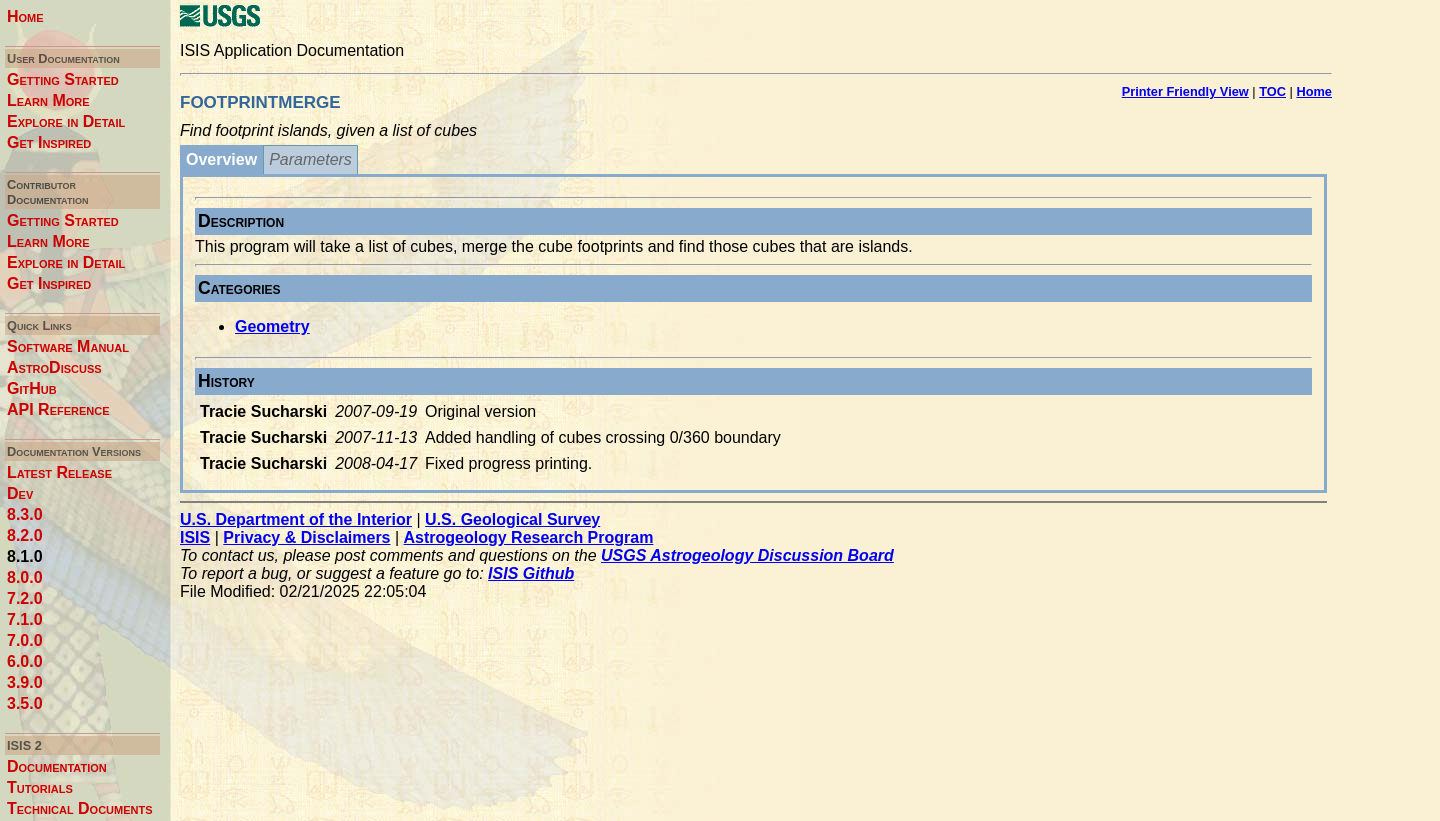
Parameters (310, 159)
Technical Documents (80, 808)
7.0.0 (25, 640)
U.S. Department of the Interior (296, 519)
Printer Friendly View (1185, 91)
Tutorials (40, 787)
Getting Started (63, 79)
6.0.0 (25, 661)
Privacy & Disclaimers (306, 537)
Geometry (272, 326)
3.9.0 (25, 682)
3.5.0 (25, 703)
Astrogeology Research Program (529, 537)
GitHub (32, 388)
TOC (1272, 91)
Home (25, 16)
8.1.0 (25, 556)
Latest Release (59, 472)
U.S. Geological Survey (512, 519)
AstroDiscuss (54, 367)
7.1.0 (25, 619)
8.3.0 (25, 514)
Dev (20, 493)
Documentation (57, 766)
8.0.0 (25, 577)
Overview (221, 159)
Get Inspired (49, 142)
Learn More (48, 100)
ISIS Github (531, 573)
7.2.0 (25, 598)
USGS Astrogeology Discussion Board (747, 555)
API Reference (58, 409)
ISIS (195, 537)
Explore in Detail (66, 121)
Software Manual (68, 346)
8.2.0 (25, 535)
